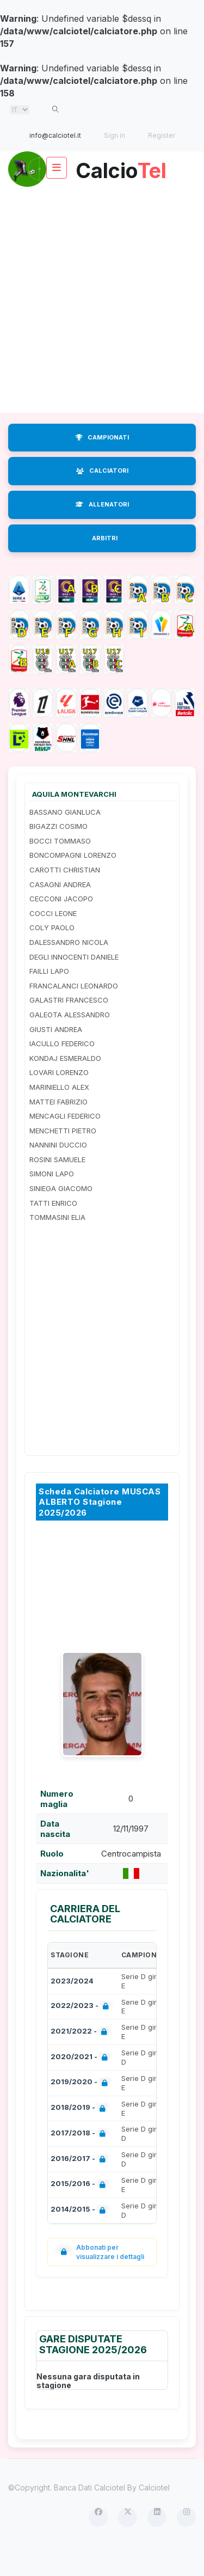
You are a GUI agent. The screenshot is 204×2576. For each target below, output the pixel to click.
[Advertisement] (102, 327)
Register (161, 135)
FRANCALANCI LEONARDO (73, 1013)
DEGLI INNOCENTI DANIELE (74, 984)
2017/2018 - (80, 2161)
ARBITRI (105, 565)
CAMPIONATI (102, 464)
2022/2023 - (82, 2034)
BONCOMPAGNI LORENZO (72, 882)
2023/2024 (72, 2008)
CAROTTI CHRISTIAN (64, 897)
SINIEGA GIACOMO (60, 1215)
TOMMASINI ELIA (57, 1244)
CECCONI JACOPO (61, 925)
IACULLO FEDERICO (62, 1070)
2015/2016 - (80, 2212)
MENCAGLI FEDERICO (65, 1143)
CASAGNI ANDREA (60, 911)
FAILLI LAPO (49, 998)
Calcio (102, 202)
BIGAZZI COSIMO (58, 853)
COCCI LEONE (53, 940)
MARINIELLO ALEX (59, 1114)
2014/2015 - (80, 2237)
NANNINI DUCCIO (58, 1172)
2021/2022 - (81, 2059)
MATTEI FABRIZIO (58, 1129)
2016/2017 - (80, 2187)
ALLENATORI (102, 531)
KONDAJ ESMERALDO (65, 1085)
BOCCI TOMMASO (60, 868)
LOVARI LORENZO (59, 1099)
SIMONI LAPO (51, 1201)
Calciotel (154, 2514)
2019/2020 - (81, 2110)
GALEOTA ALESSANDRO (69, 1041)
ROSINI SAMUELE (57, 1186)
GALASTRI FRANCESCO (68, 1027)
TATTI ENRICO (53, 1230)
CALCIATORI (102, 498)
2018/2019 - (80, 2135)
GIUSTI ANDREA (55, 1056)
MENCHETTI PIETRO (62, 1157)
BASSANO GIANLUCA (65, 839)
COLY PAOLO (52, 954)
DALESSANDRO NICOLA (68, 969)
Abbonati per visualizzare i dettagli (100, 2279)
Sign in (114, 135)
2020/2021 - (81, 2085)
